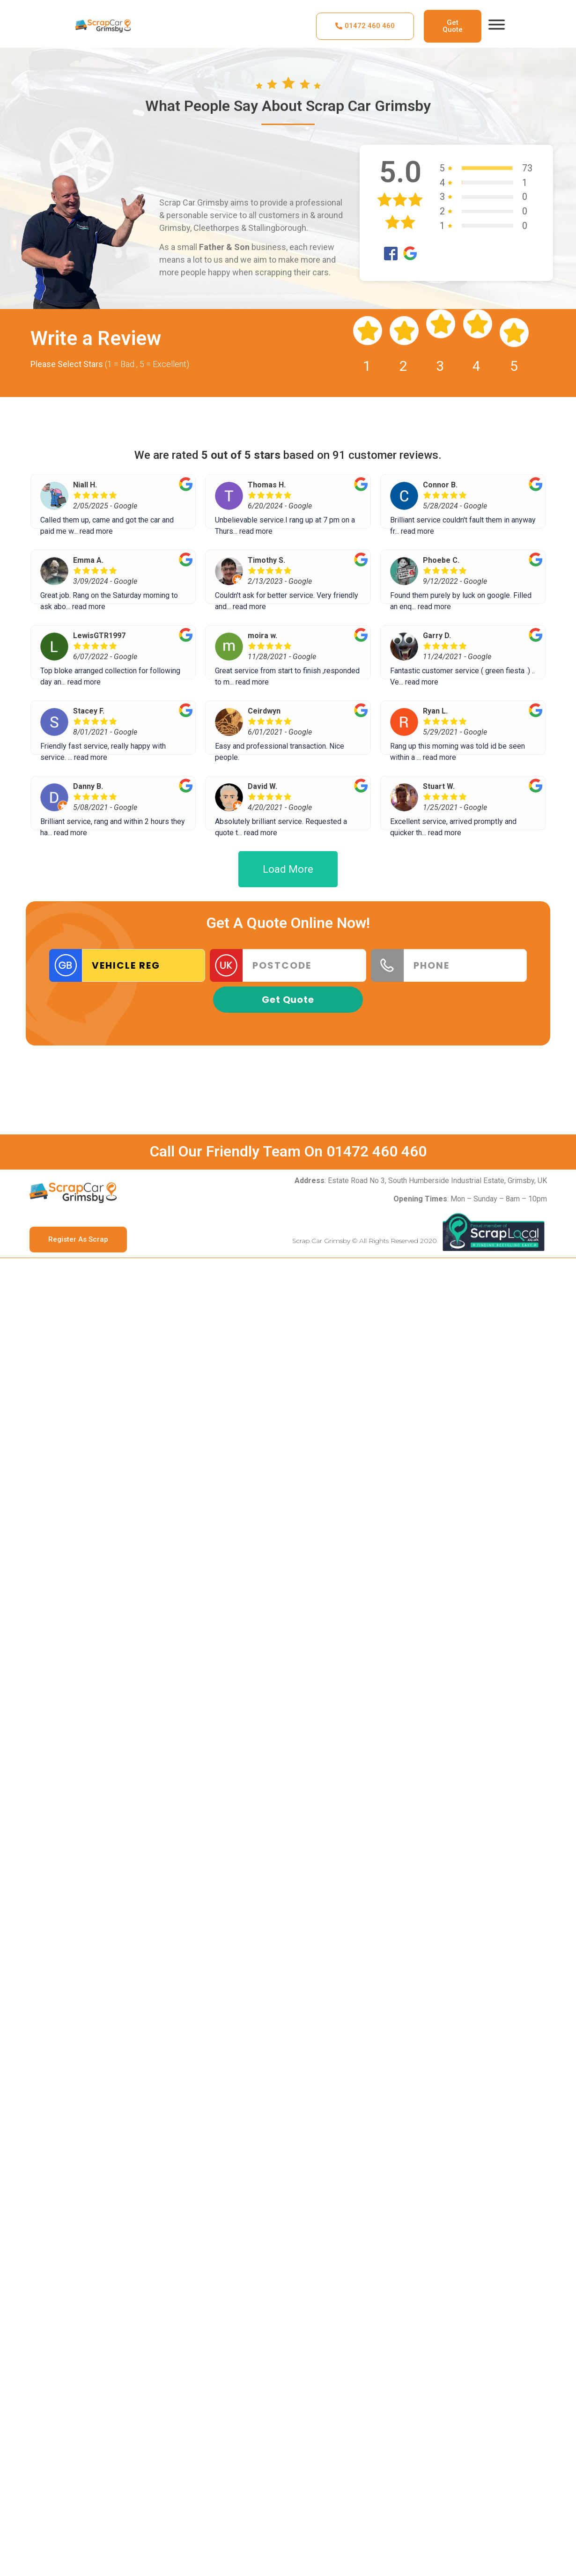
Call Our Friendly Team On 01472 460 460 (288, 1151)
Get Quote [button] (288, 999)
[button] (365, 26)
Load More (288, 869)
